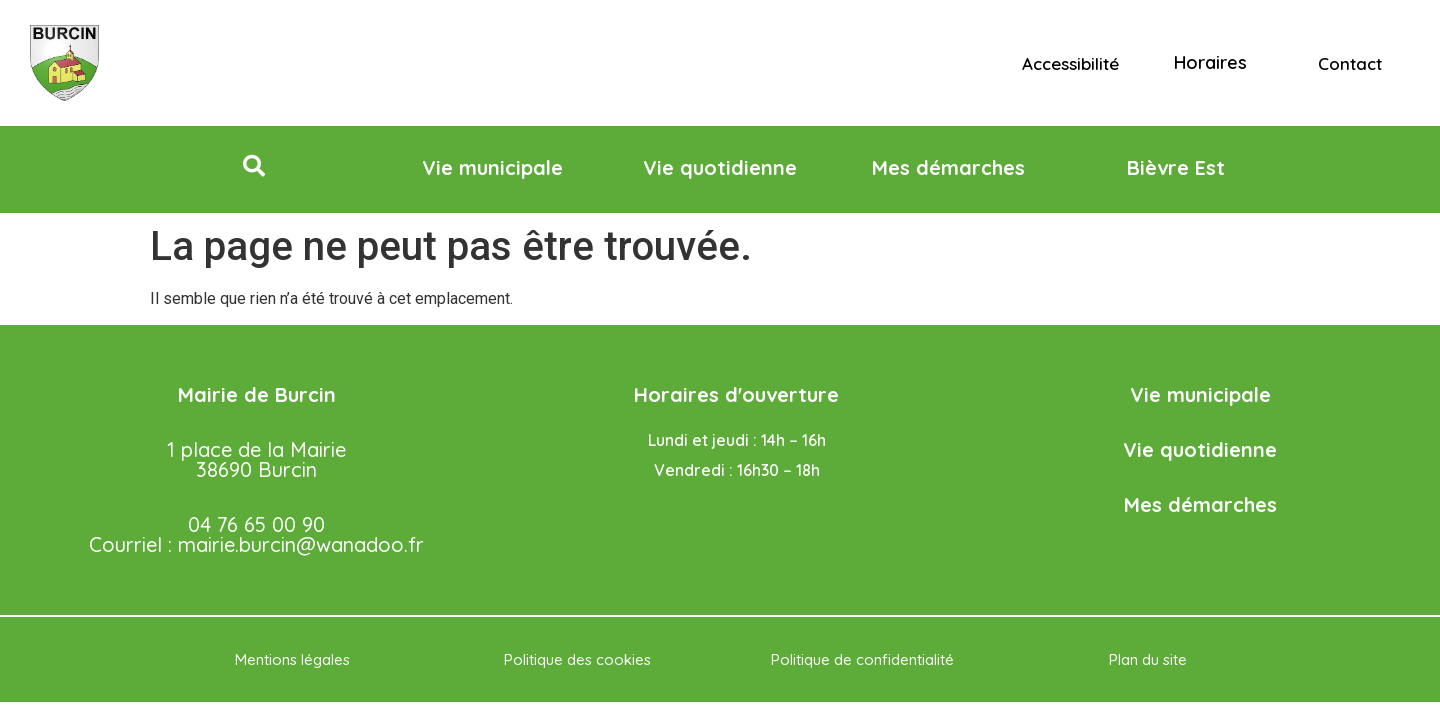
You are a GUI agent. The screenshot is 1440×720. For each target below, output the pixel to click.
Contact (1350, 63)
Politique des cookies (577, 659)
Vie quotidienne (1200, 449)
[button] (254, 166)
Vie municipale (1200, 394)
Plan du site (1148, 659)
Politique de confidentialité (862, 659)
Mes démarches (1200, 504)
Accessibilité (1070, 63)
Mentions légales (292, 659)
